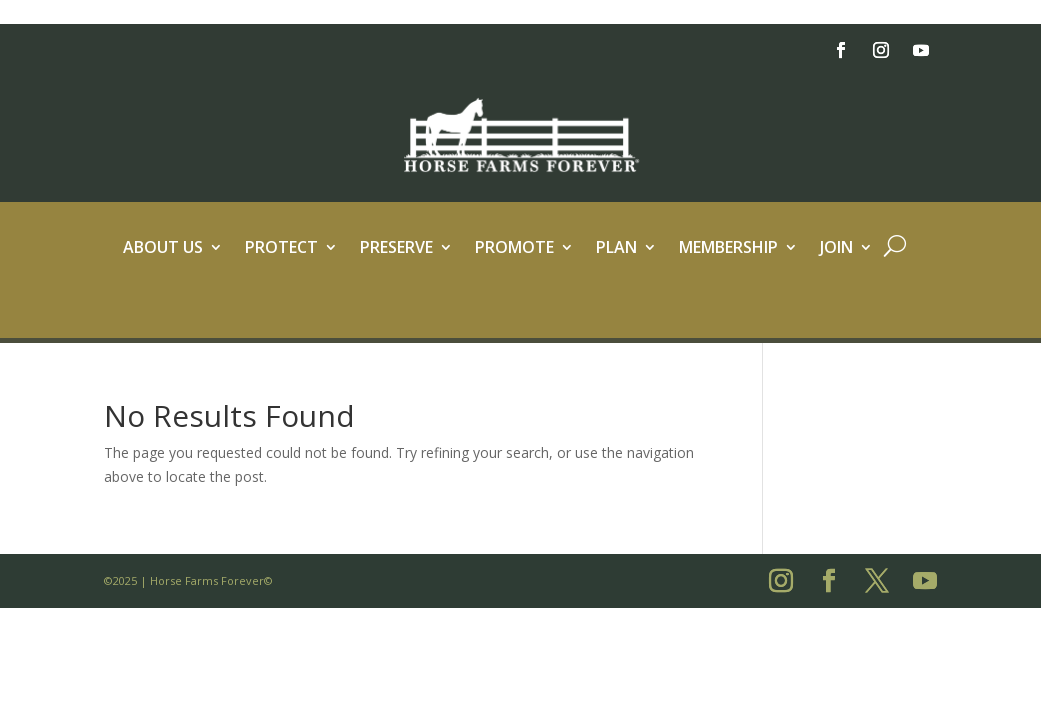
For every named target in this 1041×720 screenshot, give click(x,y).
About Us (163, 249)
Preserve (396, 249)
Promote (514, 249)
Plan (616, 249)
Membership (728, 249)
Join (836, 249)
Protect (281, 249)
